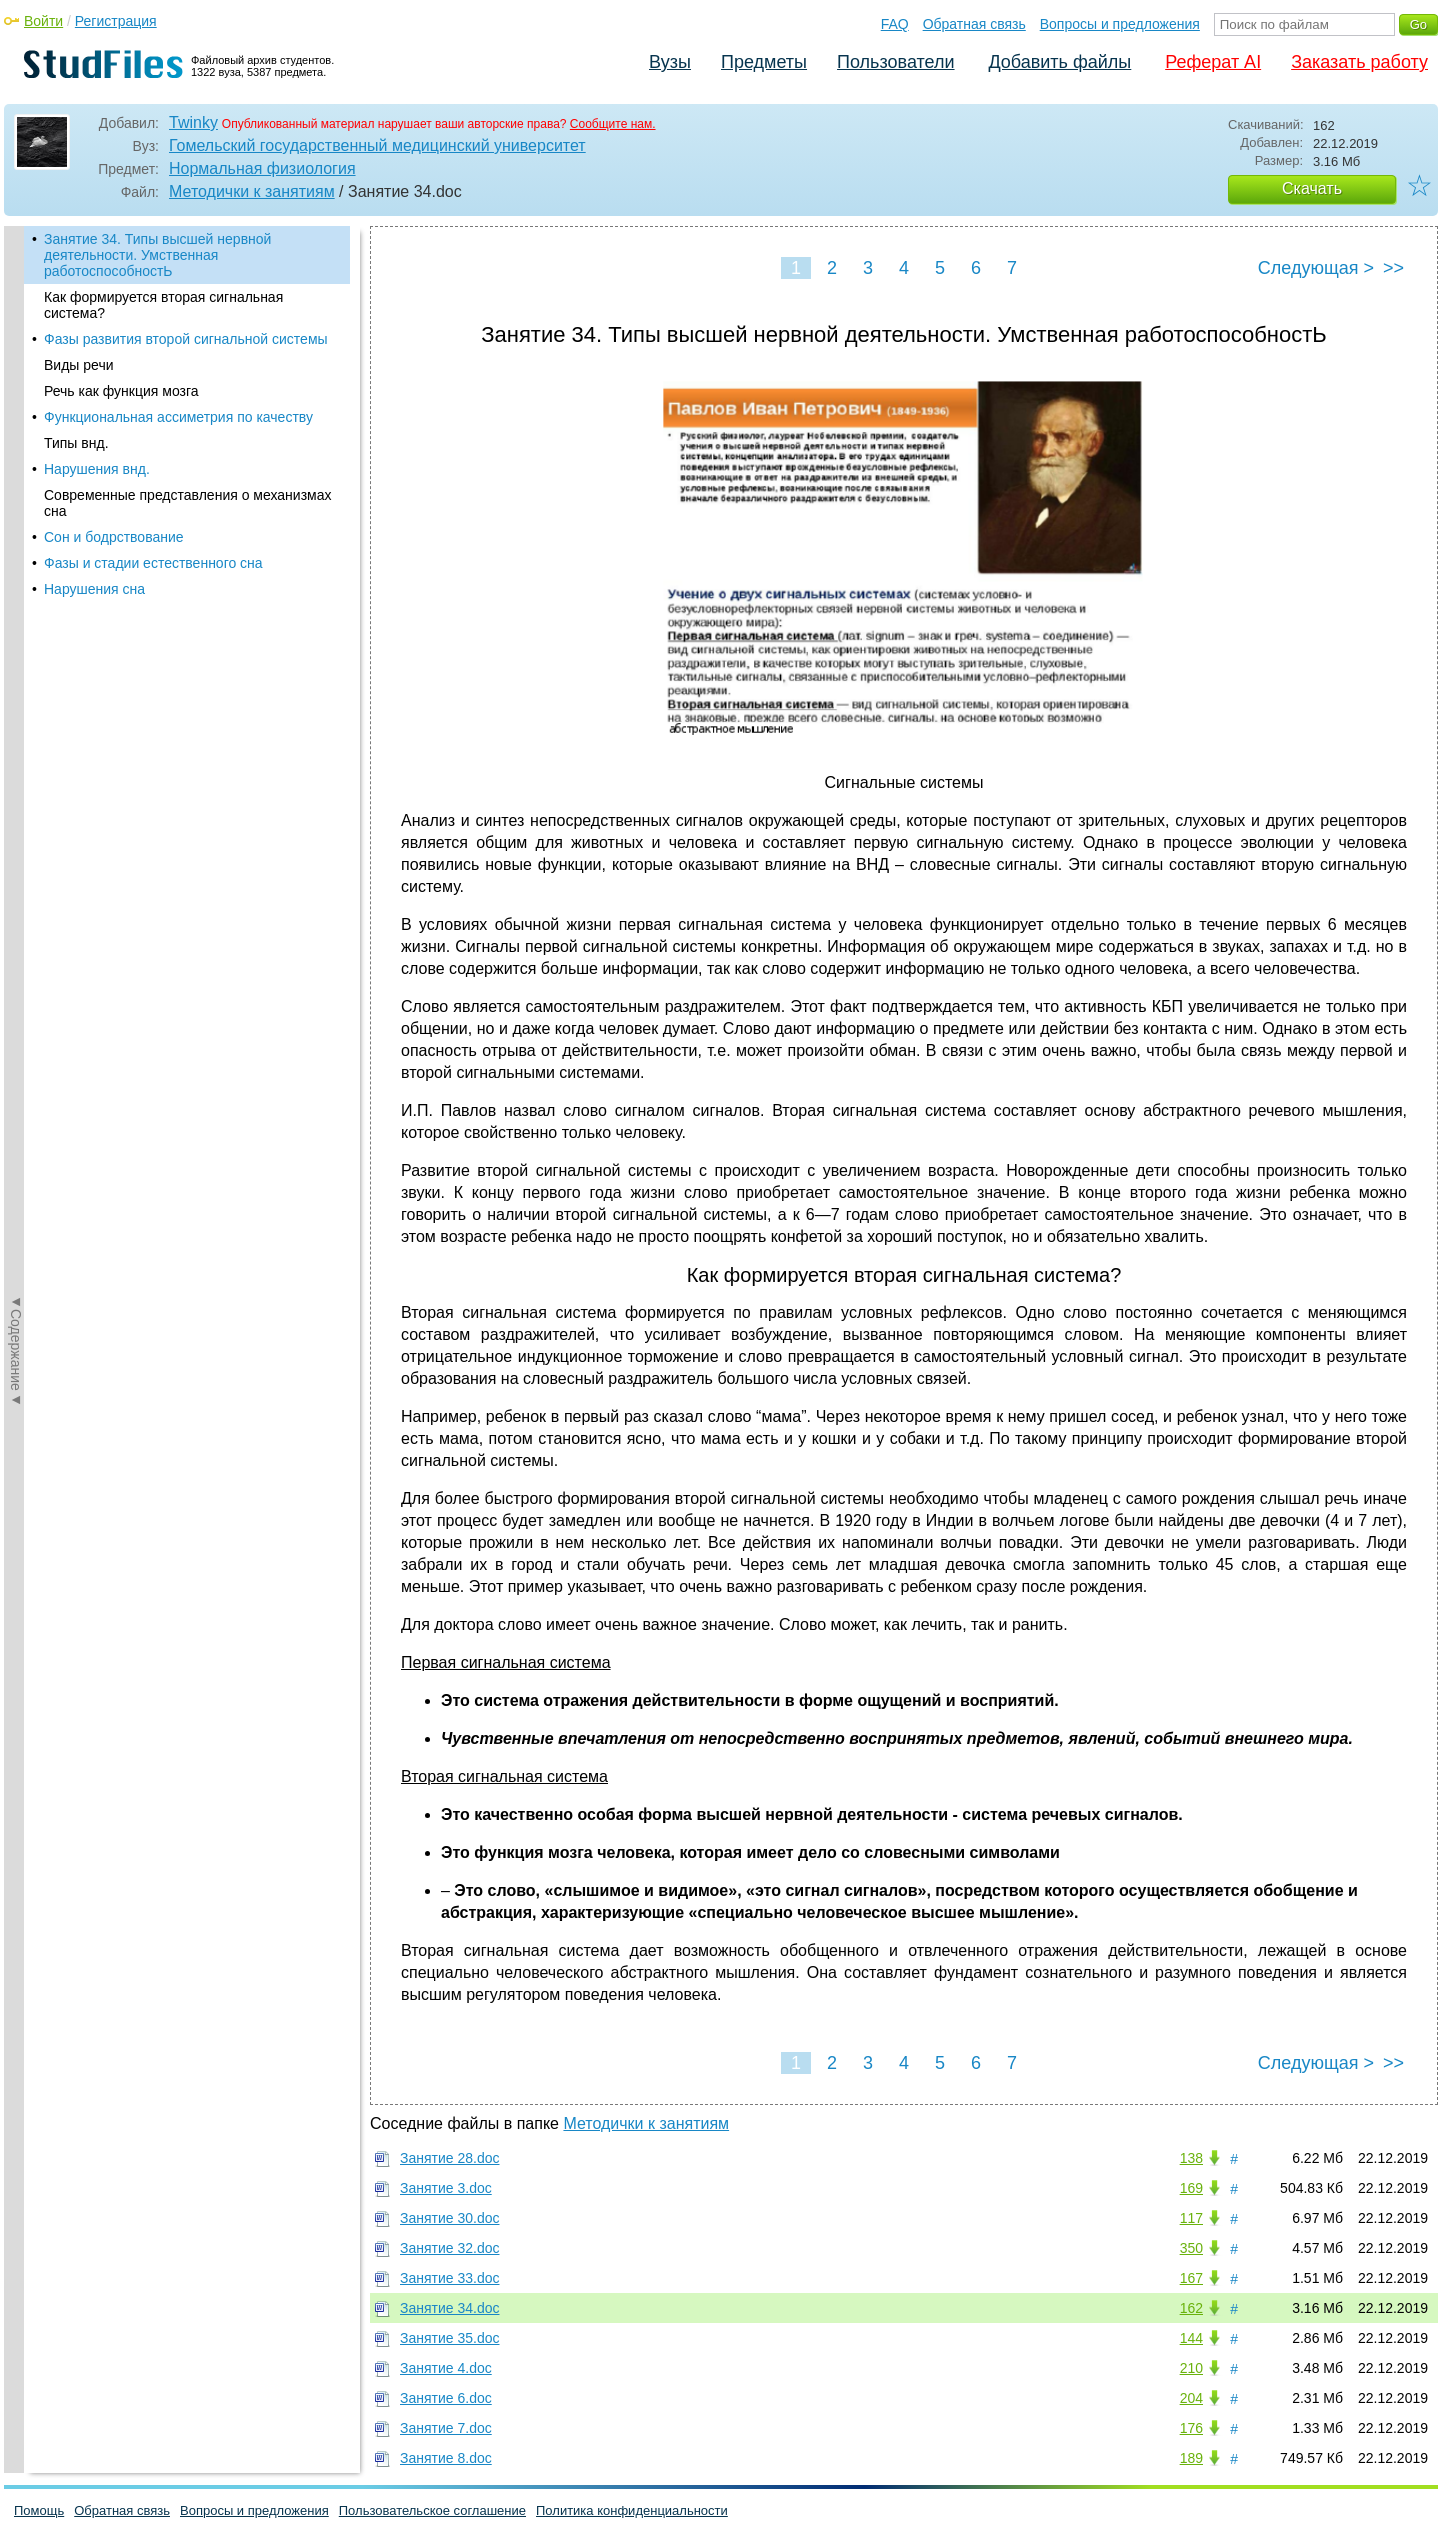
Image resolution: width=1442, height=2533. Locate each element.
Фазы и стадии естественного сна (153, 563)
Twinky (193, 122)
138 (1191, 2158)
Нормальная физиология (262, 168)
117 (1191, 2218)
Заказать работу (1359, 62)
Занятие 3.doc (446, 2188)
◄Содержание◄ (16, 576)
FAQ (895, 24)
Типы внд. (76, 443)
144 (1191, 2338)
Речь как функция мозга (121, 391)
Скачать (1312, 188)
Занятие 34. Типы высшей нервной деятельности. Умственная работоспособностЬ (157, 255)
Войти (43, 21)
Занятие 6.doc (446, 2398)
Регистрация (116, 21)
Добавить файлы (1059, 62)
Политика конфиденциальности (632, 2510)
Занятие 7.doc (446, 2428)
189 (1191, 2458)
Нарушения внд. (97, 469)
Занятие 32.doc (450, 2248)
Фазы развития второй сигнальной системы (186, 339)
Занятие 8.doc (446, 2458)
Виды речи (79, 365)
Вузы (670, 62)
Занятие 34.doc (450, 2308)
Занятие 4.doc (446, 2368)
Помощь (39, 2510)
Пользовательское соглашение (432, 2510)
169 (1191, 2188)
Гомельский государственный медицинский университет (377, 145)
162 (1191, 2308)
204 (1191, 2398)
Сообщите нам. (613, 124)
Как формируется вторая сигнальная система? (163, 305)
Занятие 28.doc (450, 2158)
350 (1191, 2248)
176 (1191, 2428)
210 (1191, 2368)
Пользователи (895, 62)
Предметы (764, 62)
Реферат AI (1213, 62)
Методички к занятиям (252, 191)
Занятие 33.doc (450, 2278)
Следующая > (1316, 268)
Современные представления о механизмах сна (187, 503)
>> (1393, 268)
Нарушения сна (94, 589)
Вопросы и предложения (1120, 24)
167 (1191, 2278)
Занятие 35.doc (450, 2338)
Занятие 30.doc (450, 2218)
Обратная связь (974, 24)
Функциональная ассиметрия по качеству (178, 417)
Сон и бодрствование (114, 537)
